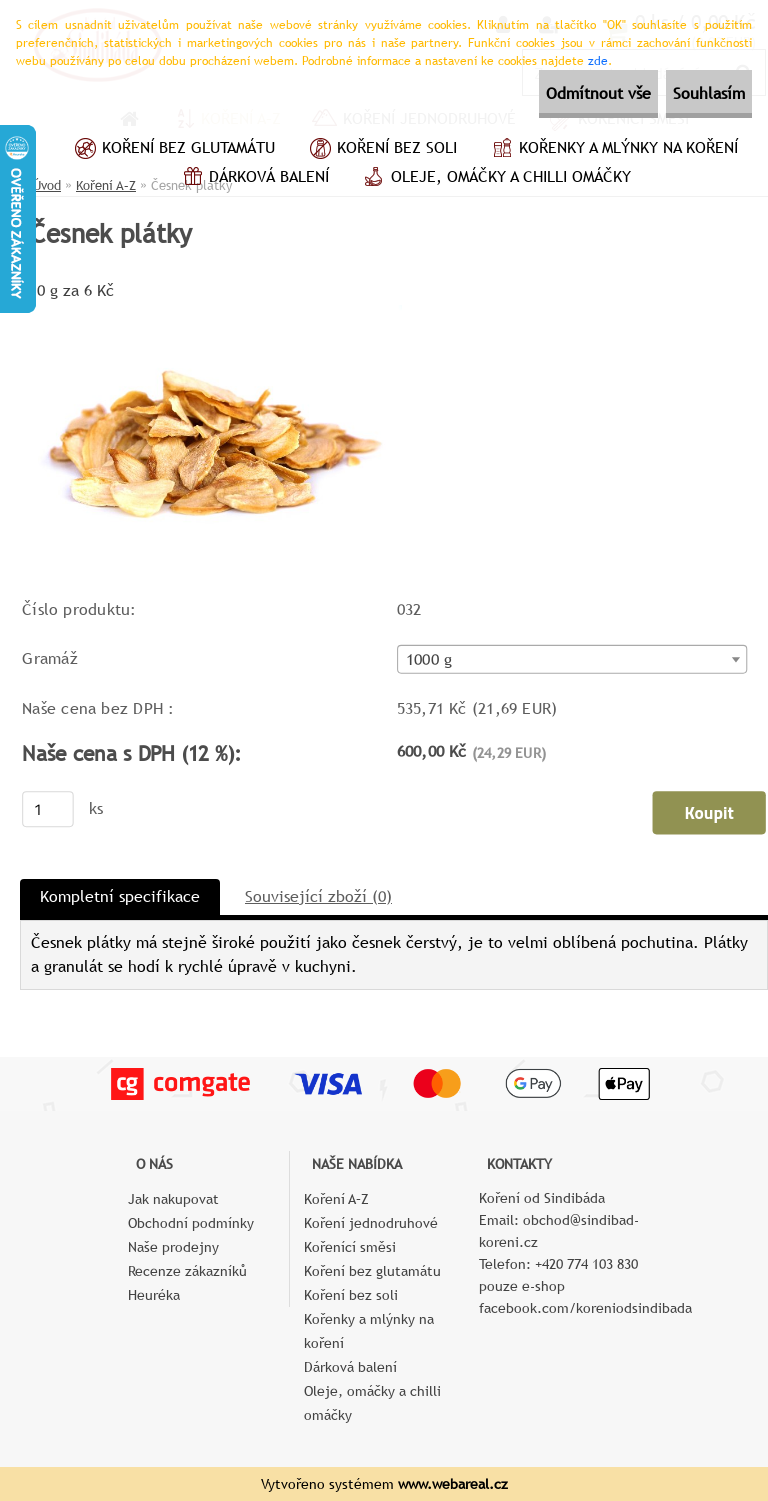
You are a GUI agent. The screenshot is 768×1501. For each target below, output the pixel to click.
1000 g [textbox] (429, 660)
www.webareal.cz (453, 1484)
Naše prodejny (173, 1247)
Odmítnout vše (544, 93)
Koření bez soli (381, 150)
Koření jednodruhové (371, 1223)
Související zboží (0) (318, 896)
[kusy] (48, 809)
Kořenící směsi (350, 1247)
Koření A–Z (336, 1199)
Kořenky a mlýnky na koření (612, 150)
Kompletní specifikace (120, 896)
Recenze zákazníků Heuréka (187, 1283)
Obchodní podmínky (191, 1223)
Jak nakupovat (173, 1199)
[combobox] (572, 659)
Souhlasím (691, 93)
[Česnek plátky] (211, 312)
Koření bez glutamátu (172, 150)
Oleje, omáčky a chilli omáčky (495, 179)
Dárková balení (253, 179)
